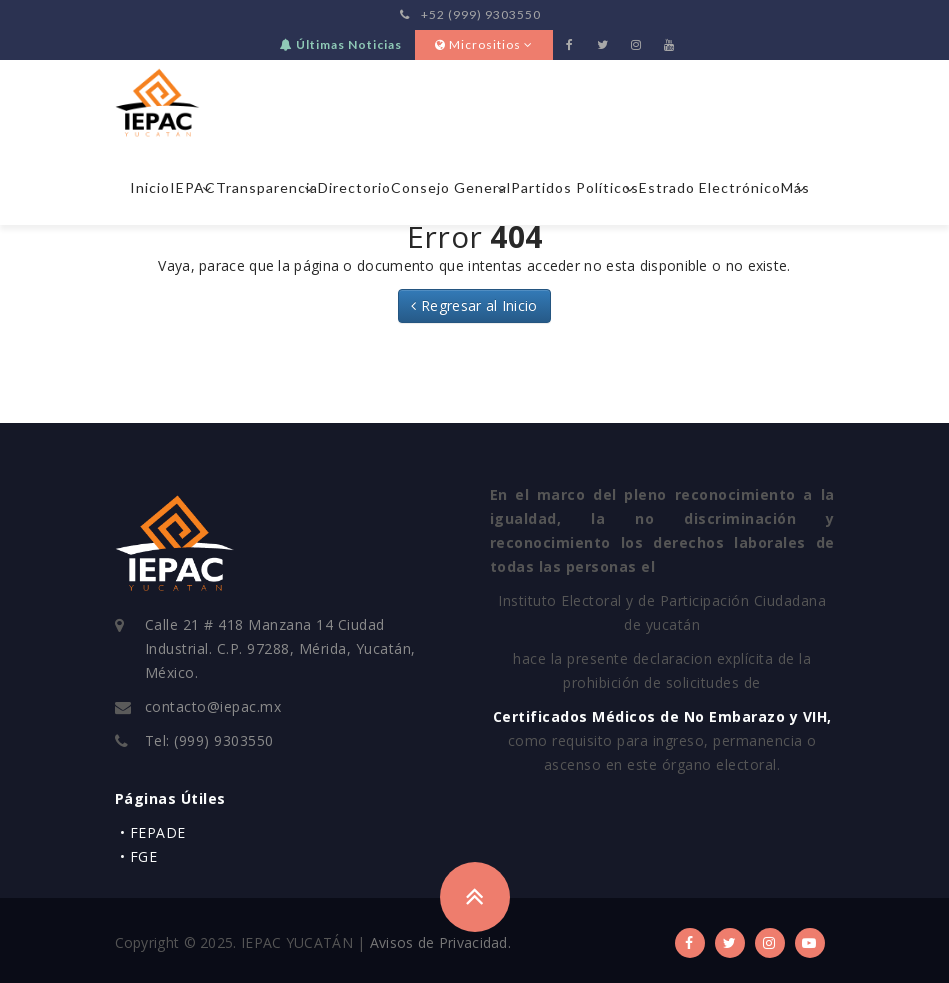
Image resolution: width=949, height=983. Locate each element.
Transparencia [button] (267, 187)
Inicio (150, 187)
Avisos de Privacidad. (440, 942)
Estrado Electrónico (710, 187)
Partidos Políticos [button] (575, 187)
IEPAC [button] (193, 187)
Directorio (354, 187)
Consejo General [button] (451, 187)
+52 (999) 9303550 (470, 14)
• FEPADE (153, 832)
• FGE (139, 856)
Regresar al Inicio (474, 305)
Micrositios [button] (484, 44)
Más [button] (795, 187)
